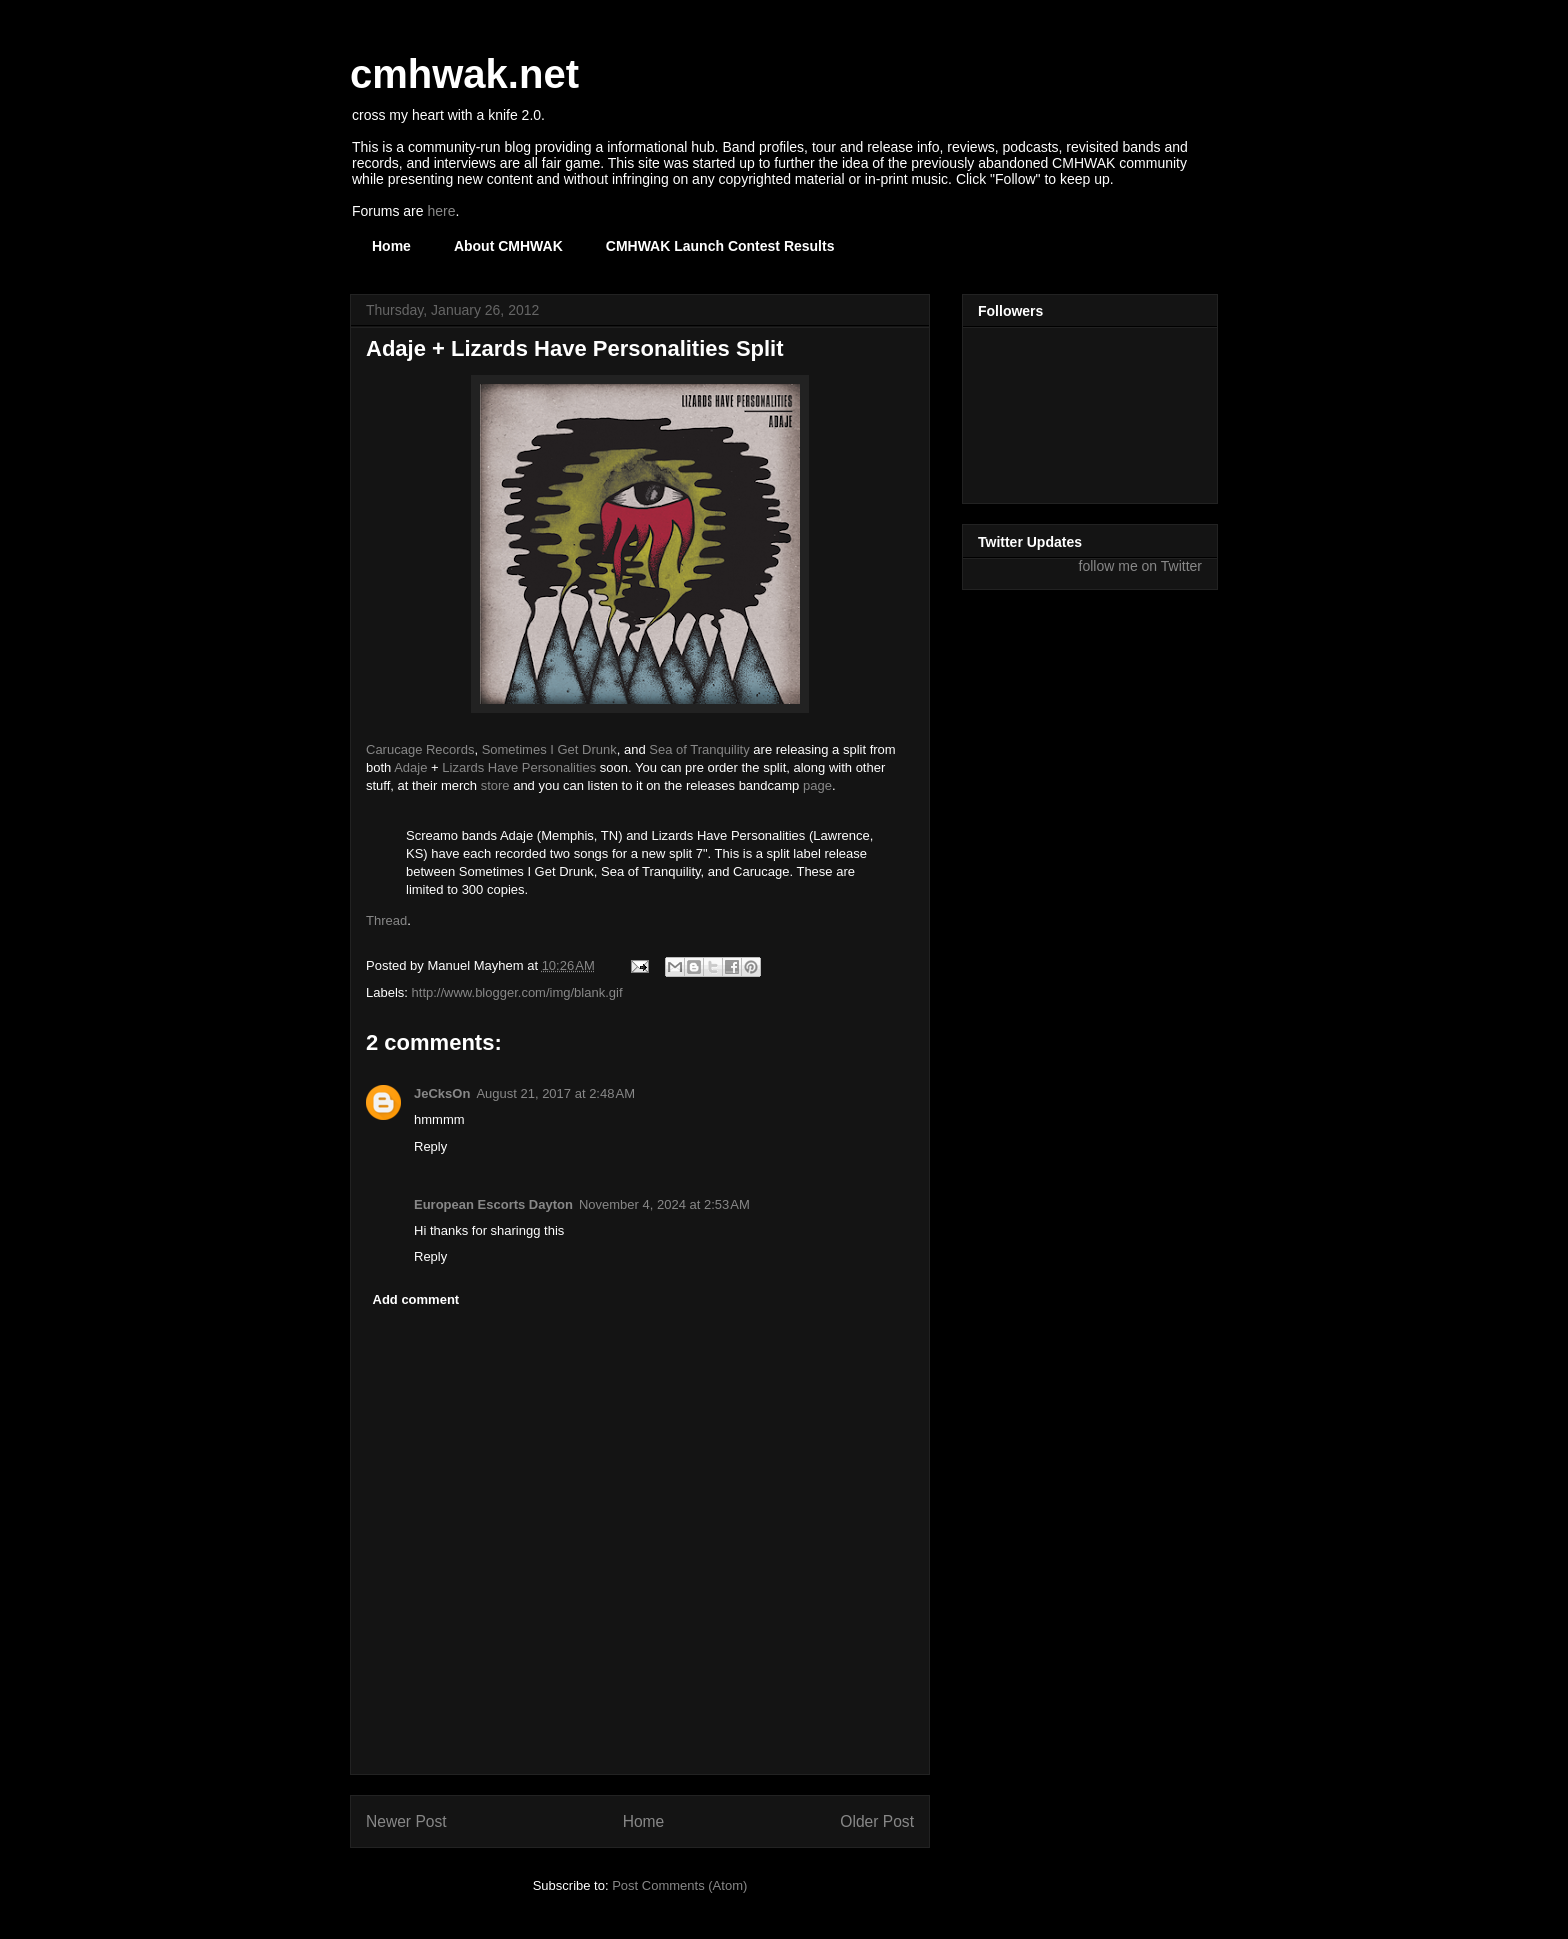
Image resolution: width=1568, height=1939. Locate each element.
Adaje (410, 767)
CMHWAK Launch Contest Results (720, 246)
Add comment (416, 1299)
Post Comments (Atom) (679, 1885)
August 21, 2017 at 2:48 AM (555, 1093)
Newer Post (406, 1821)
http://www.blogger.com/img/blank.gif (517, 992)
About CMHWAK (508, 246)
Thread (386, 920)
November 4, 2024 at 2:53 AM (664, 1204)
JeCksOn (442, 1093)
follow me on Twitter (1140, 566)
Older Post (877, 1821)
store (495, 785)
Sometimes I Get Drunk (549, 749)
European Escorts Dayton (493, 1204)
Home (391, 246)
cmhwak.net (464, 74)
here (441, 211)
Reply (430, 1146)
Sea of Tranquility (699, 749)
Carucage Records (420, 749)
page (817, 785)
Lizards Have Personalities (519, 767)
